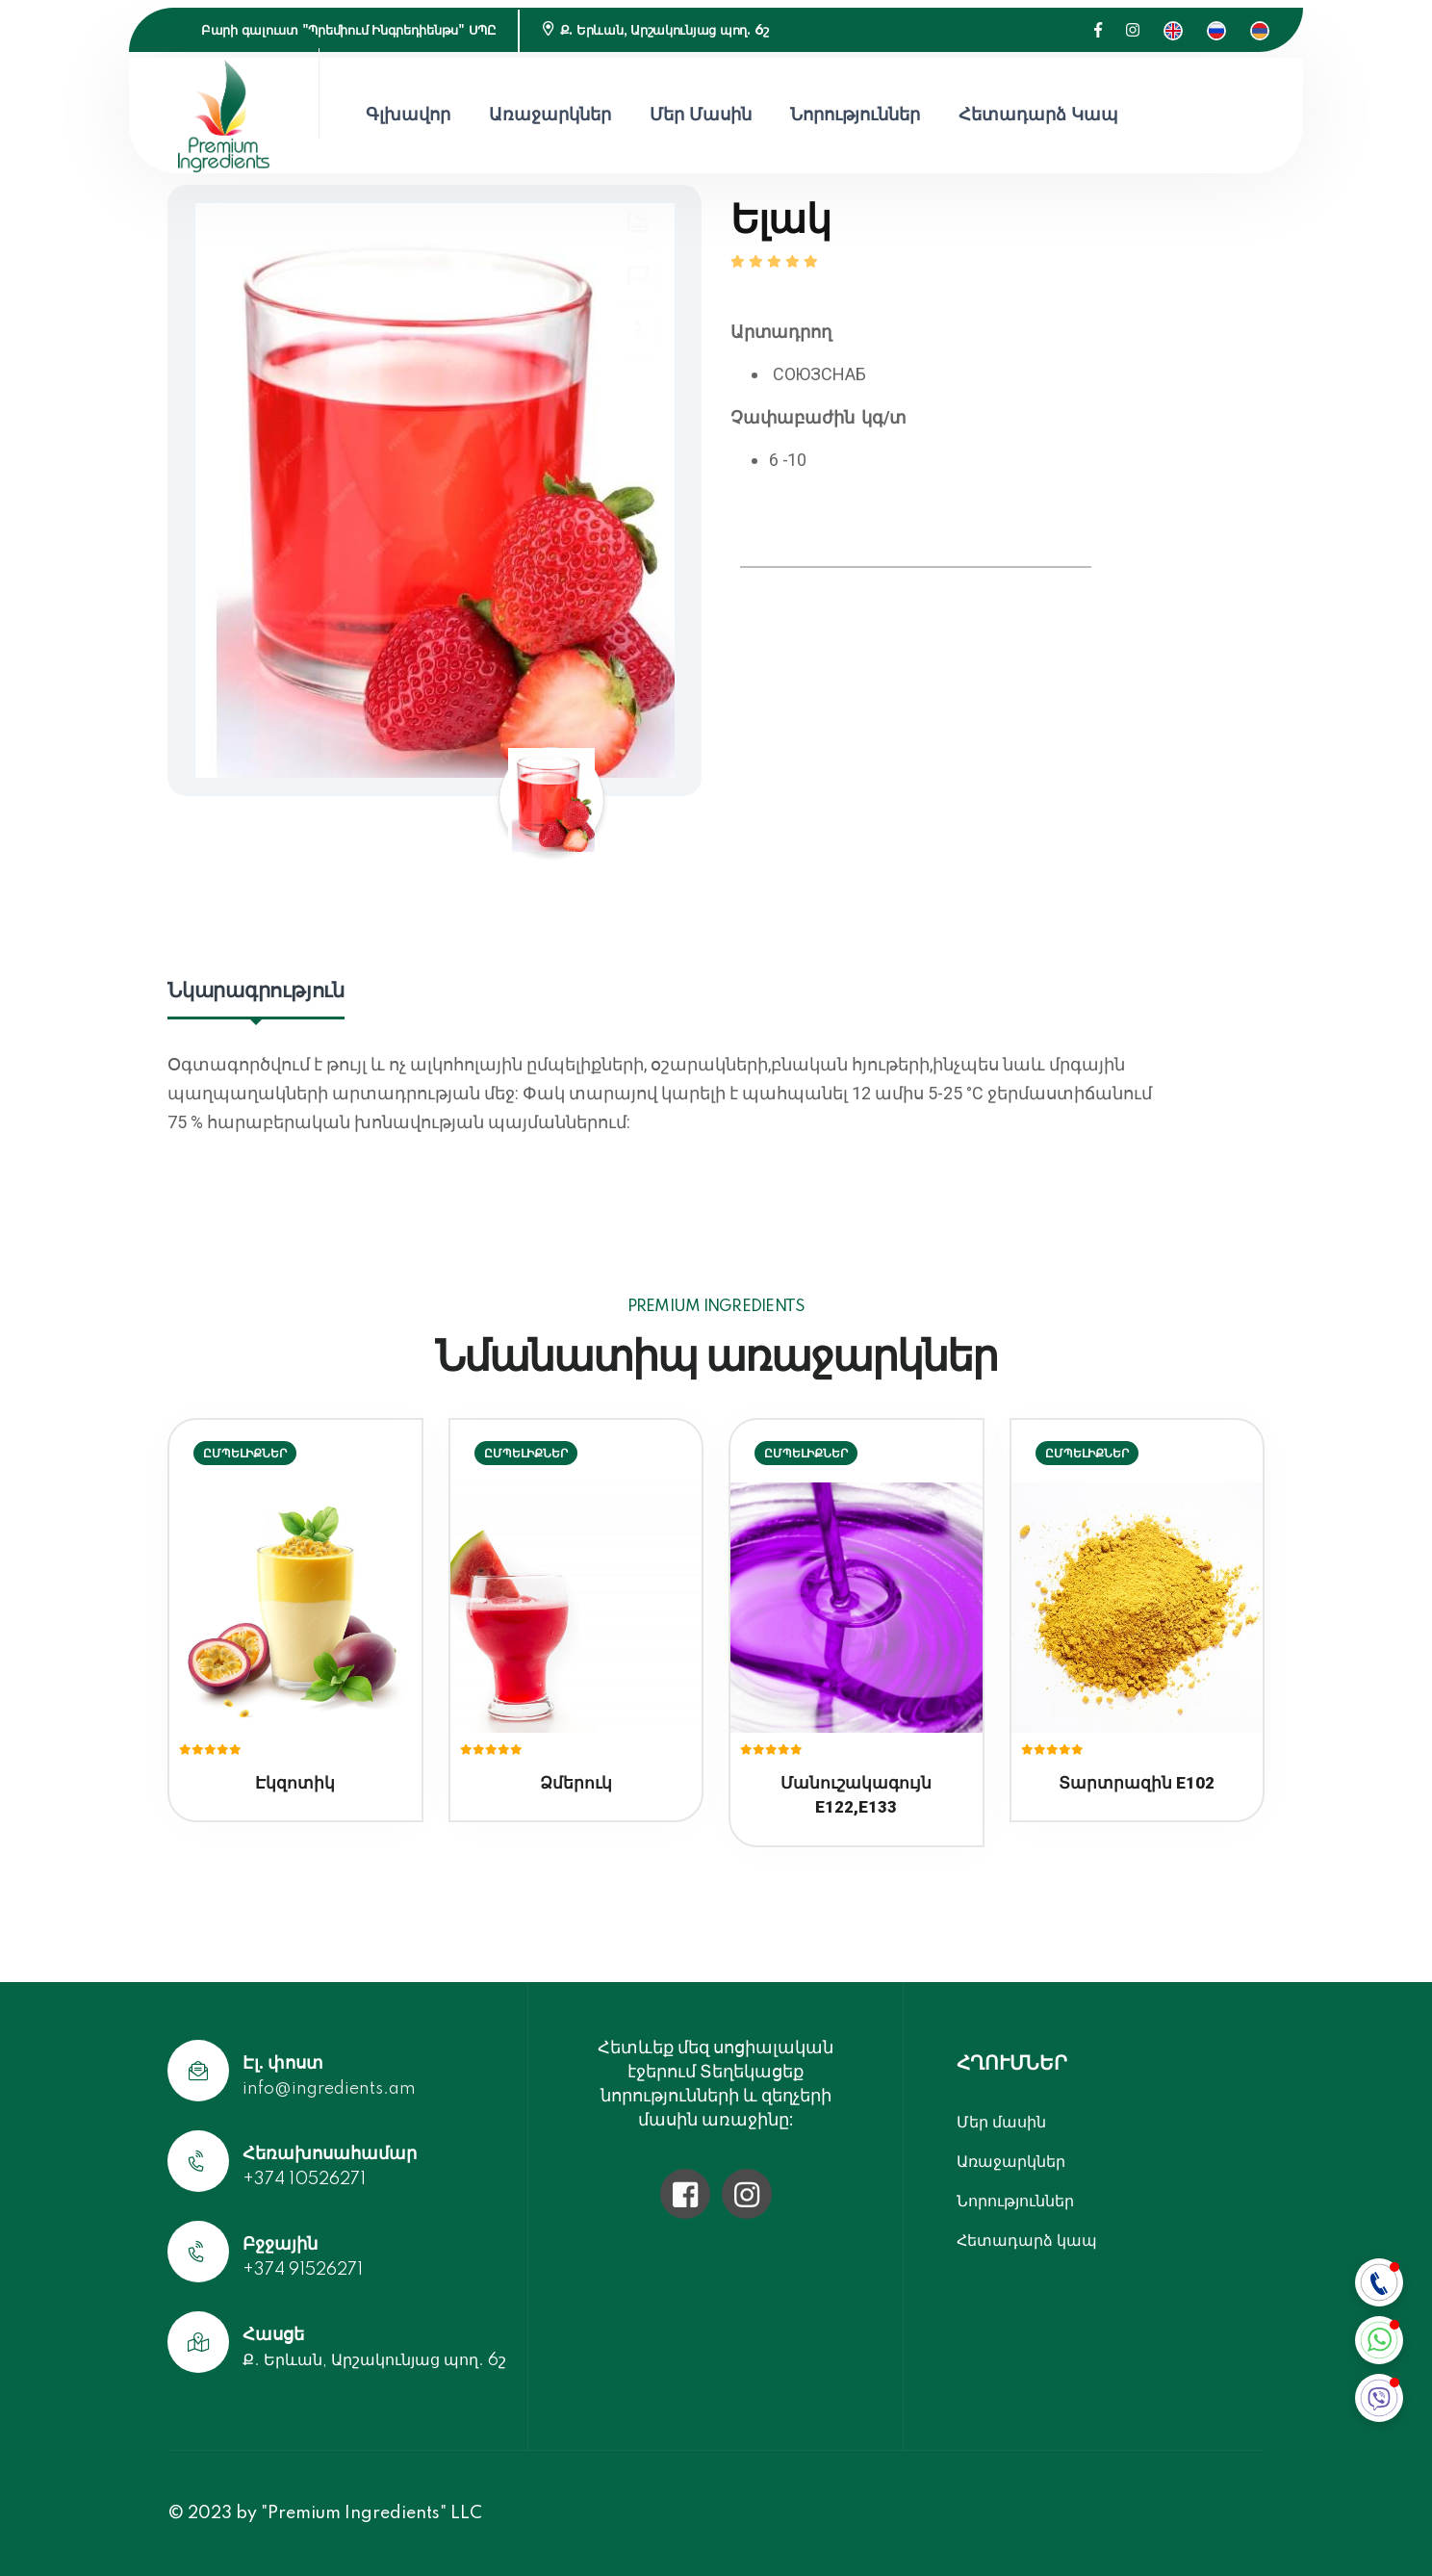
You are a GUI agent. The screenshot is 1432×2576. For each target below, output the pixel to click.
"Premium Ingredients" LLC (371, 2513)
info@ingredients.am (329, 2089)
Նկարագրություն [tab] (256, 991)
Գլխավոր (408, 115)
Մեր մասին (701, 115)
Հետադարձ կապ (1038, 115)
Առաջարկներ (550, 115)
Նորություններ (855, 115)
